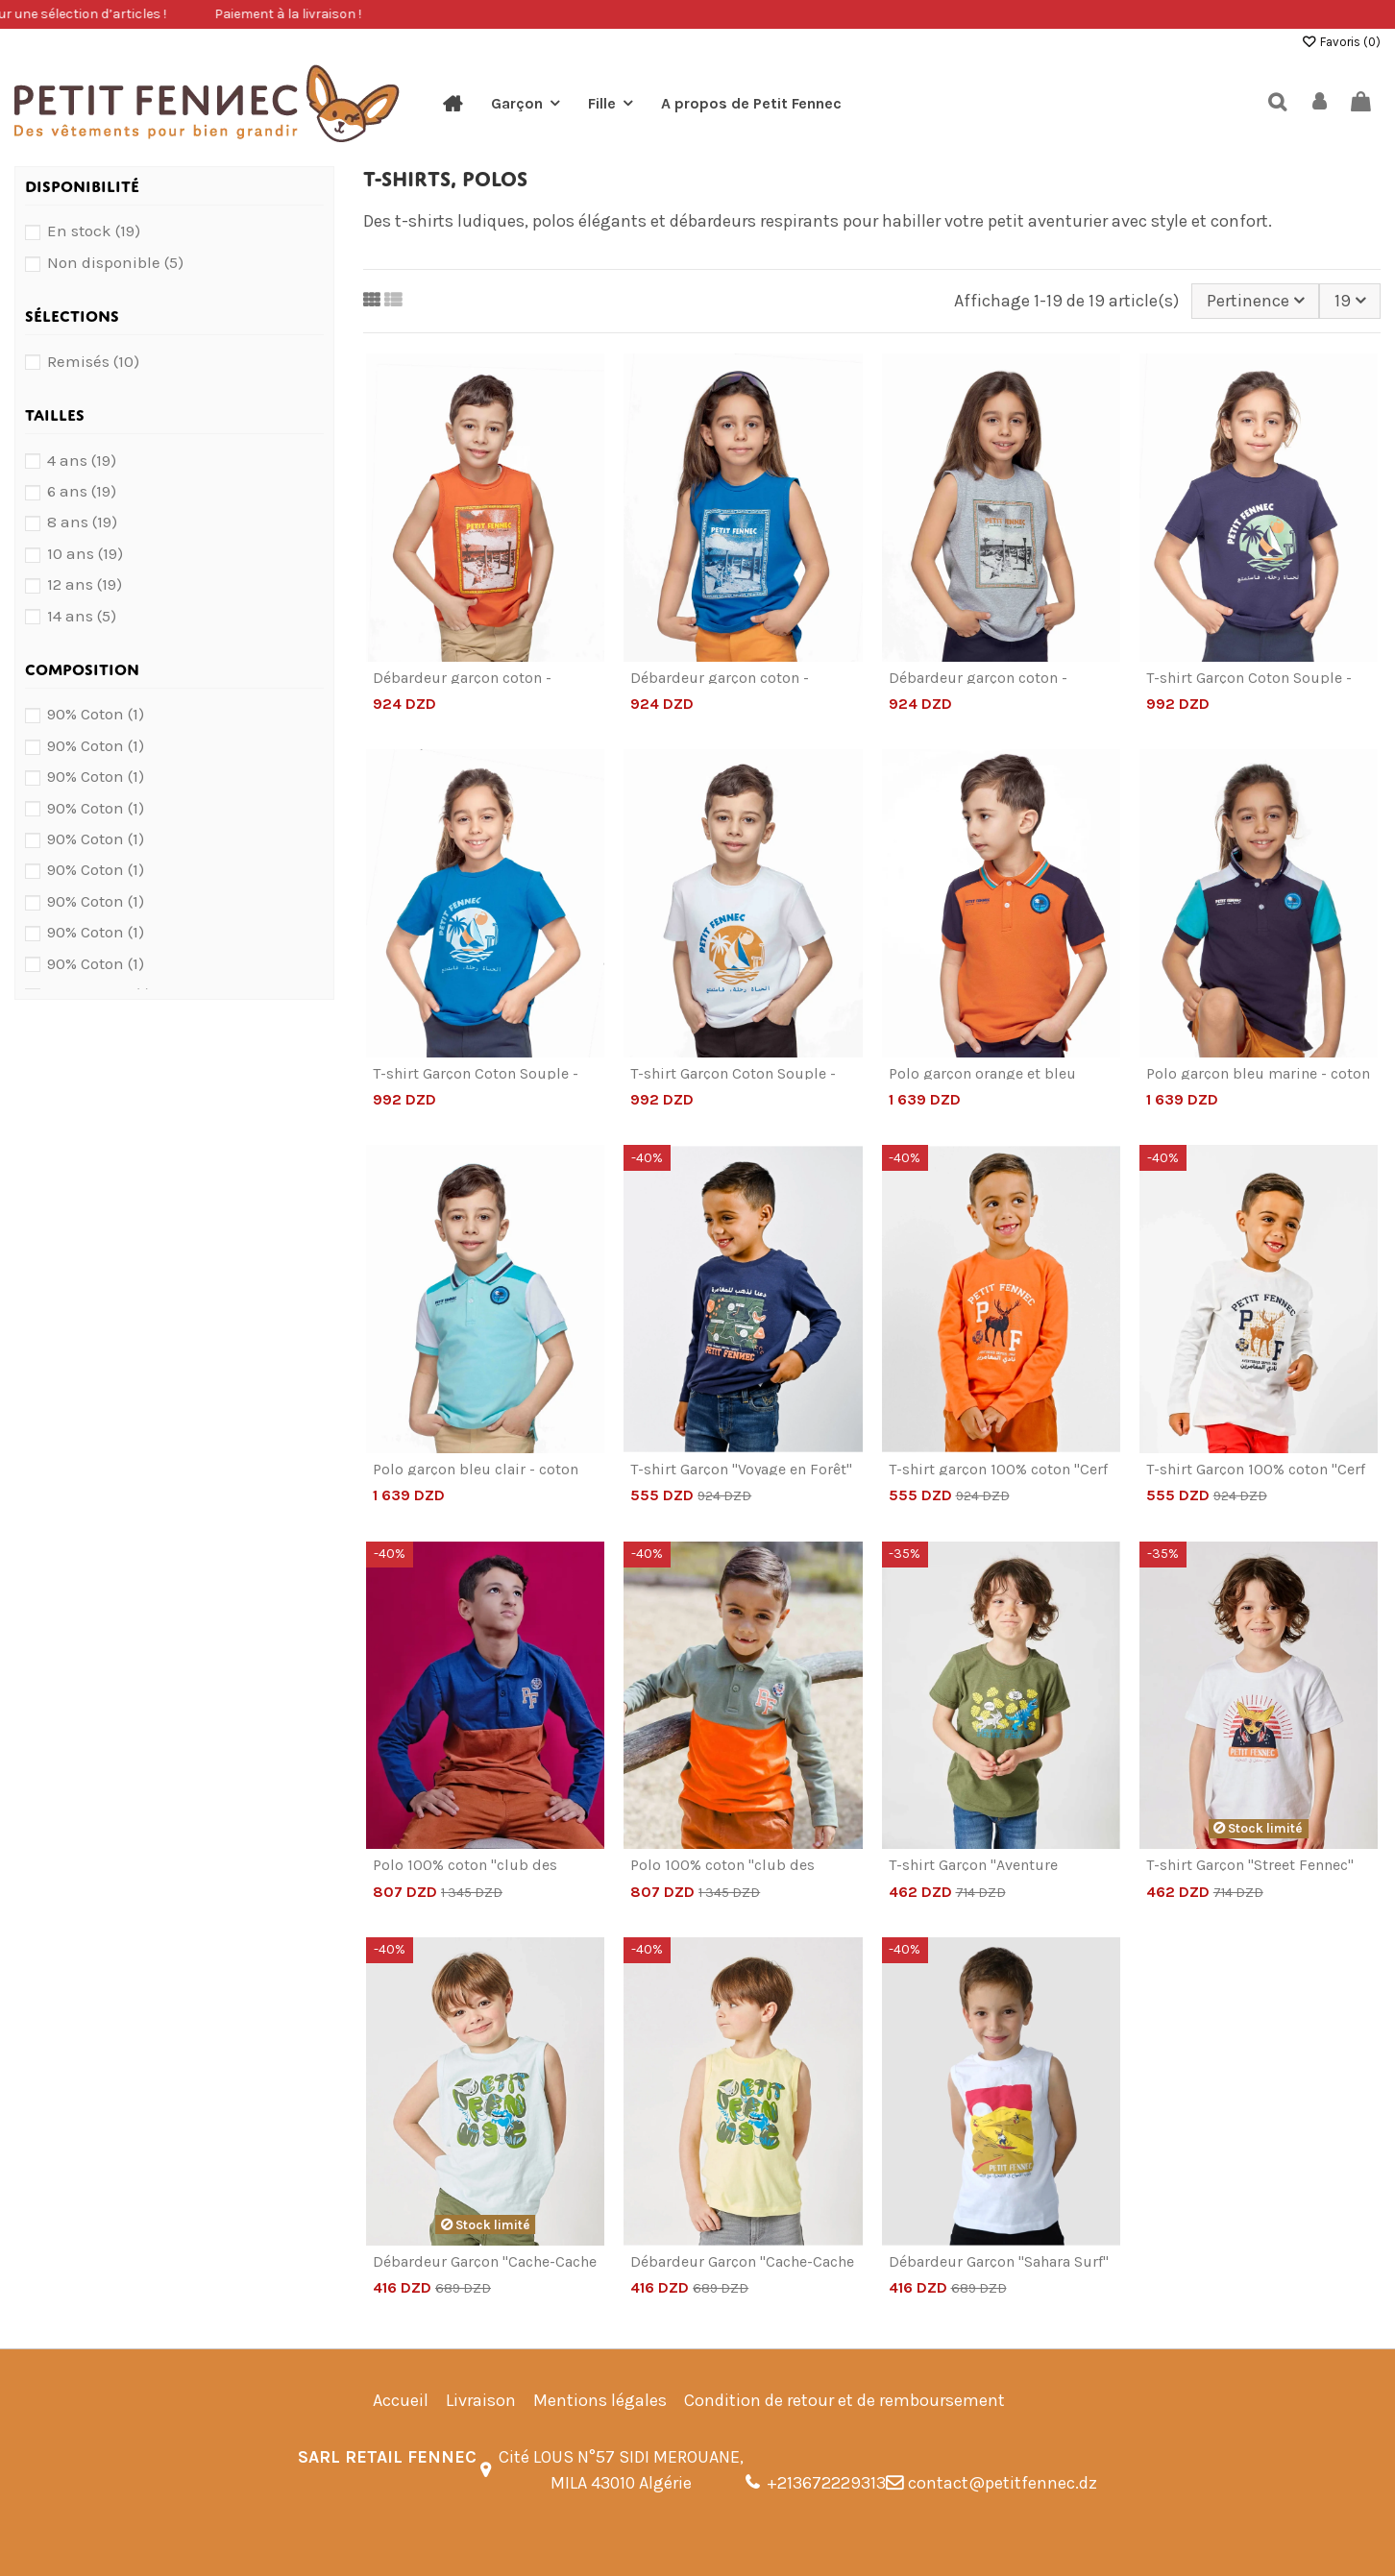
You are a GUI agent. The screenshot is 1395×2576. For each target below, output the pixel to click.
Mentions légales (600, 2400)
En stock (93, 231)
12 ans (84, 584)
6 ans (81, 491)
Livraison (481, 2400)
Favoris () (1341, 42)
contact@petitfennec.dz (1002, 2482)
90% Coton (95, 714)
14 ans (81, 616)
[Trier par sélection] (1255, 300)
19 (1350, 300)
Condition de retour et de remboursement (844, 2400)
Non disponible (115, 263)
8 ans (82, 522)
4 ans (81, 460)
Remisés (93, 361)
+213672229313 (826, 2482)
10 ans (85, 554)
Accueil (400, 2400)
